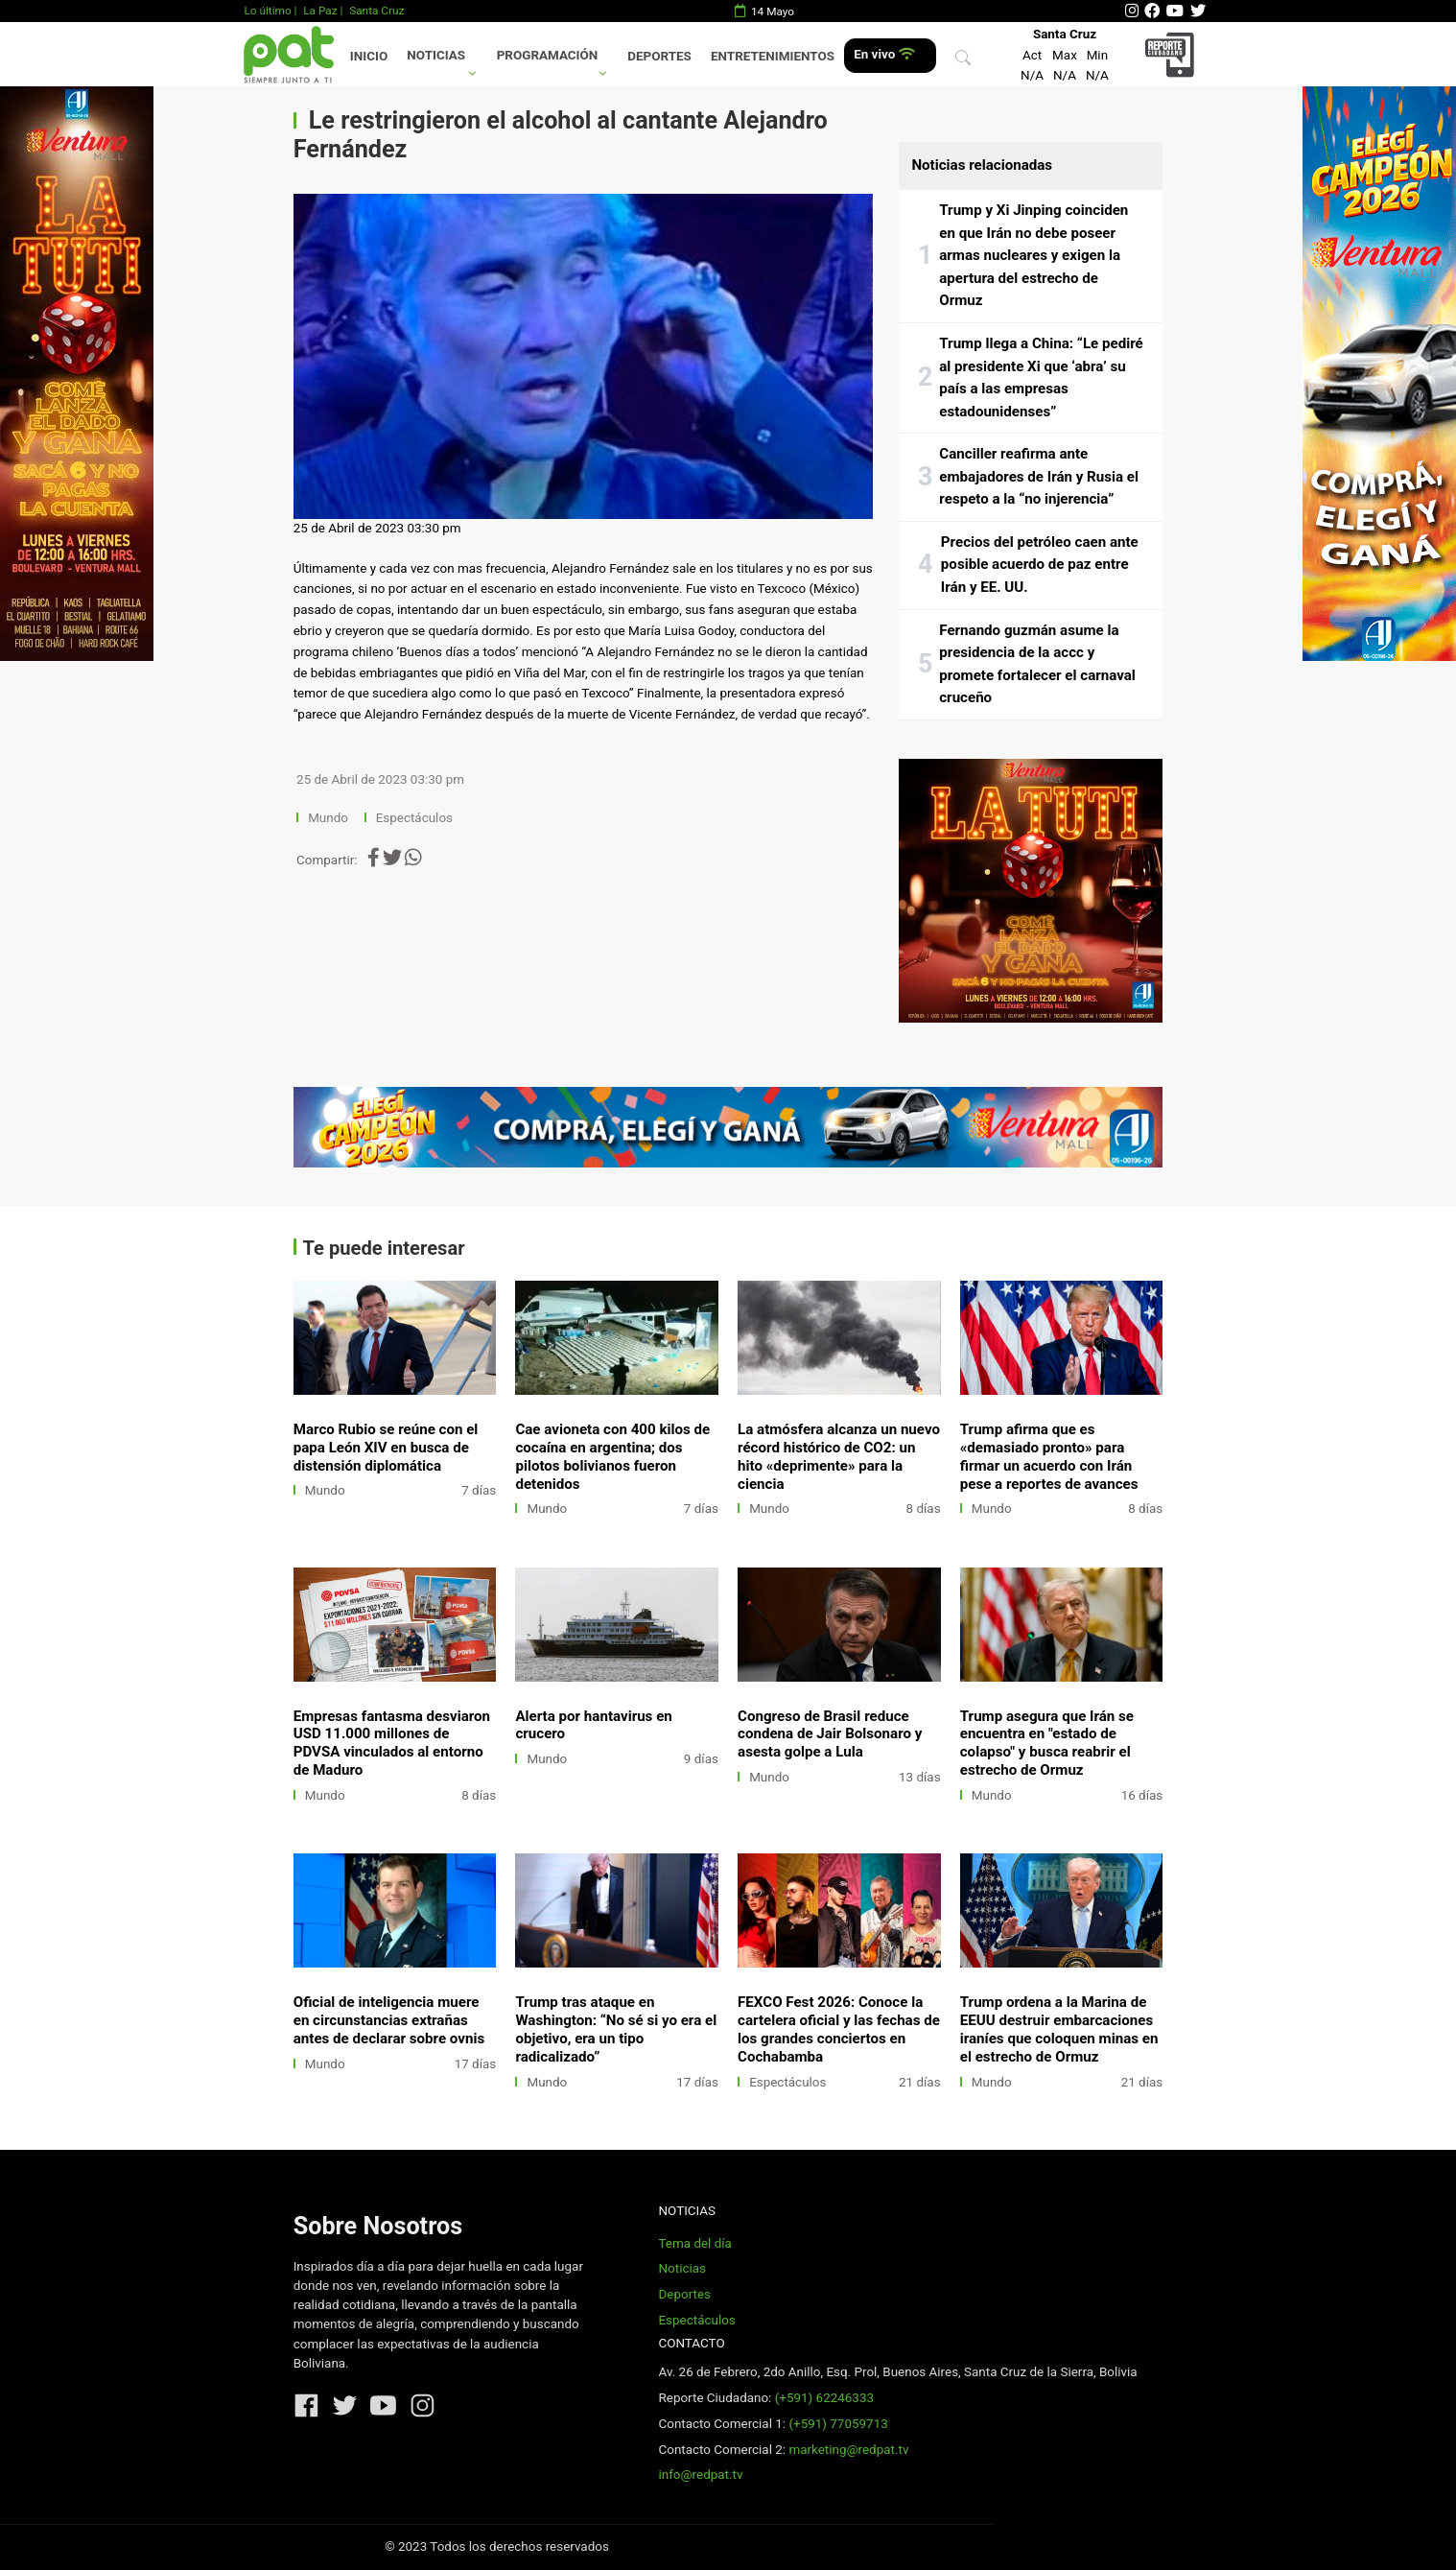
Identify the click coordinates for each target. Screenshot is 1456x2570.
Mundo (328, 818)
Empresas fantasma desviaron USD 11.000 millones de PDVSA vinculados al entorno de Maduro (392, 1744)
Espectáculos (414, 818)
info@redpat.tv (700, 2474)
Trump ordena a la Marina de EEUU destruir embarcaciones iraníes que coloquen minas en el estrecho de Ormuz (1059, 2029)
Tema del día (694, 2243)
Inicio (368, 56)
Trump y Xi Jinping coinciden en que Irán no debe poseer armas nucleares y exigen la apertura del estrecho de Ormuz (1033, 255)
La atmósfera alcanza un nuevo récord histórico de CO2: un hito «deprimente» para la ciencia (839, 1457)
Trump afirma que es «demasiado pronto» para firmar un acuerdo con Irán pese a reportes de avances (1049, 1457)
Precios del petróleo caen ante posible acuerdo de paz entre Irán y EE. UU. (1040, 564)
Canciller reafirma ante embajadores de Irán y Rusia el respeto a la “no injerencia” (1039, 476)
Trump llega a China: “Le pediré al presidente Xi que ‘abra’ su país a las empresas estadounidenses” (1040, 377)
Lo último (267, 10)
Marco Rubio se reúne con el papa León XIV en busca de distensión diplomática (386, 1447)
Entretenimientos (772, 56)
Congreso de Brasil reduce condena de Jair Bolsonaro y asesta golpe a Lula (830, 1734)
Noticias (436, 55)
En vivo (884, 54)
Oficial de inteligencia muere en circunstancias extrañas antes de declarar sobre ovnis (389, 2020)
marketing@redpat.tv (848, 2449)
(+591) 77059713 (837, 2424)
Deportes (659, 56)
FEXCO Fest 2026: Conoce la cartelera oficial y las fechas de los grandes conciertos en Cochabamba (839, 2029)
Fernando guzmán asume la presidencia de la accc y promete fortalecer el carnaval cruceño (1037, 664)
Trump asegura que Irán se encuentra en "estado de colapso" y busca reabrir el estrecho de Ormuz (1047, 1744)
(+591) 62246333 (824, 2398)
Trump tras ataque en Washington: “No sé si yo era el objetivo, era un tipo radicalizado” (615, 2029)
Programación (548, 55)
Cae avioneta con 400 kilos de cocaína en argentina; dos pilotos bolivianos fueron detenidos (612, 1457)
